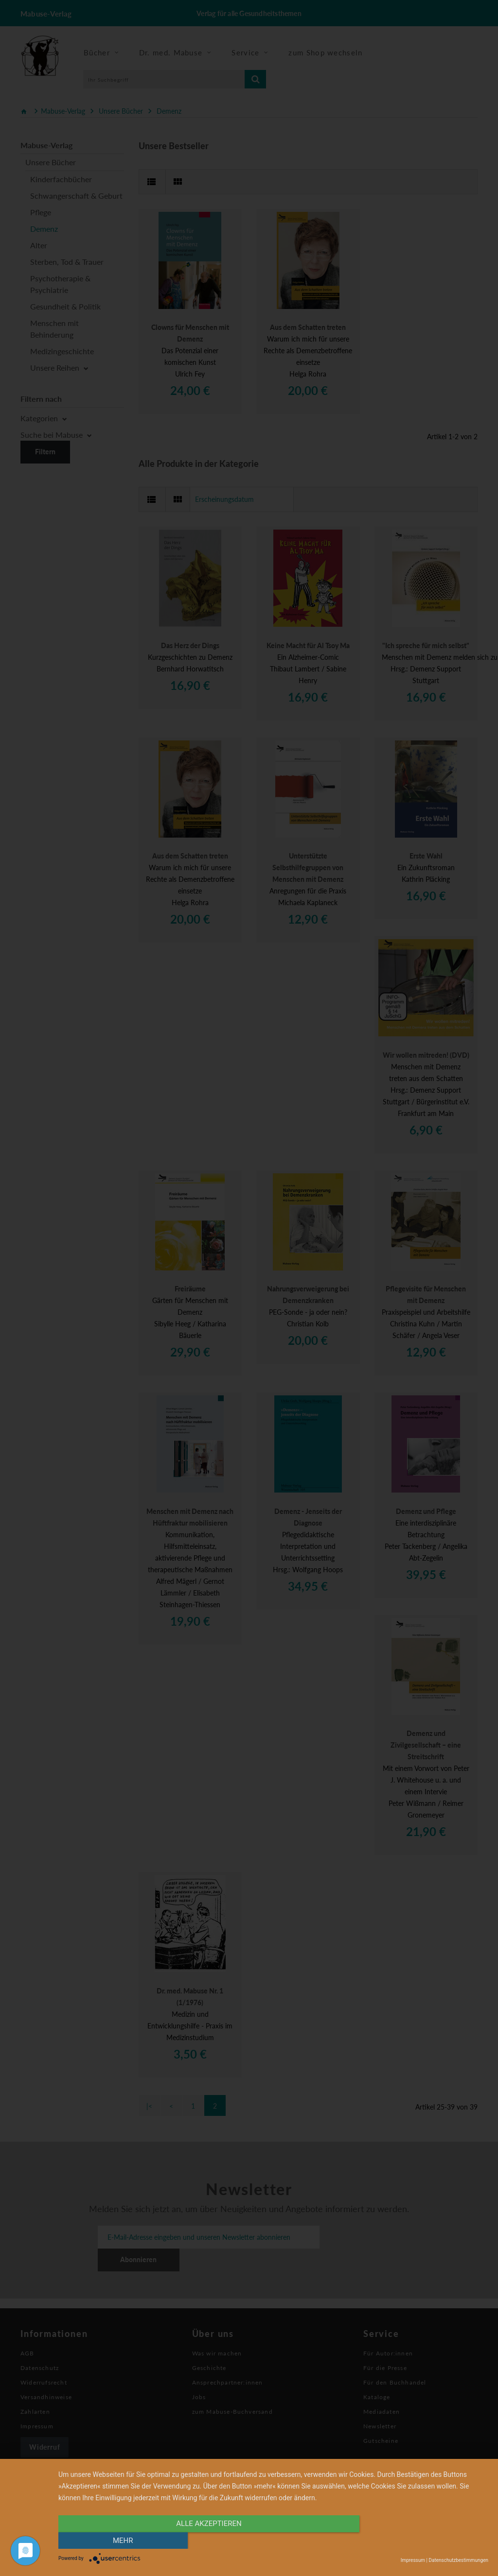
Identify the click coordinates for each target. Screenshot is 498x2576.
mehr (424, 2540)
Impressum (413, 2560)
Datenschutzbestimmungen (458, 2560)
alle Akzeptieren (208, 2540)
